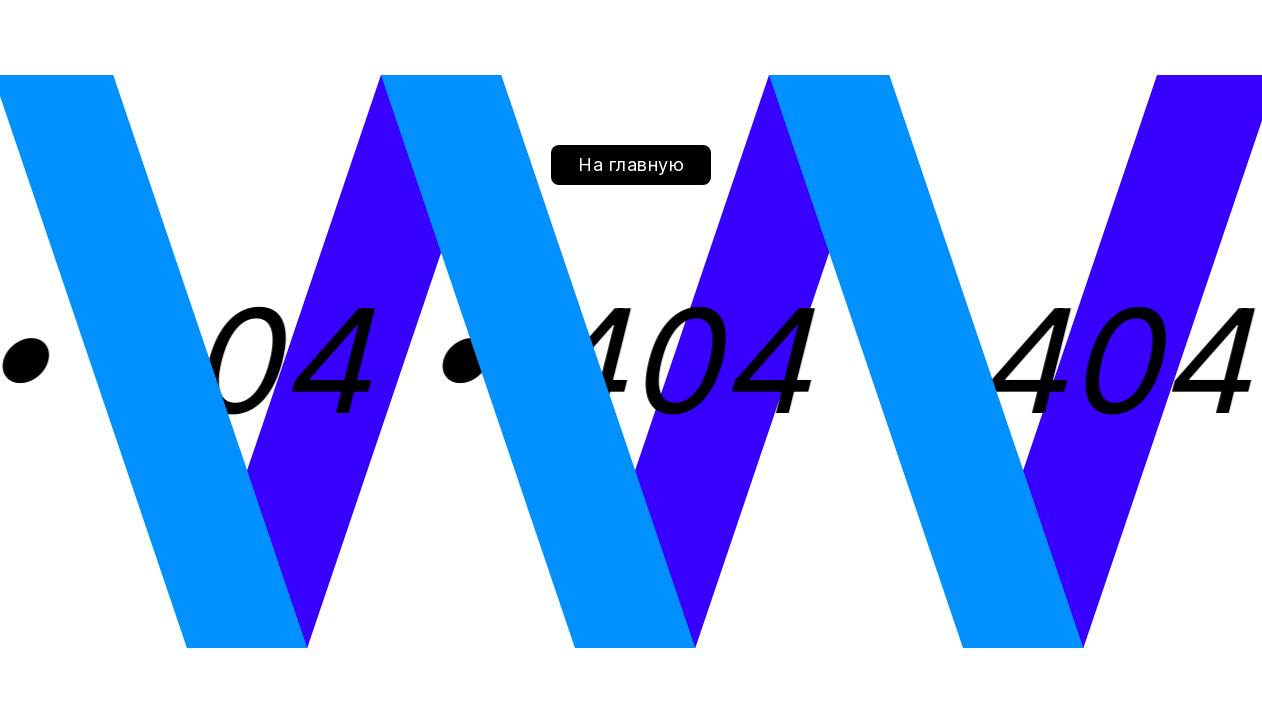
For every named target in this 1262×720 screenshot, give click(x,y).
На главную (631, 164)
